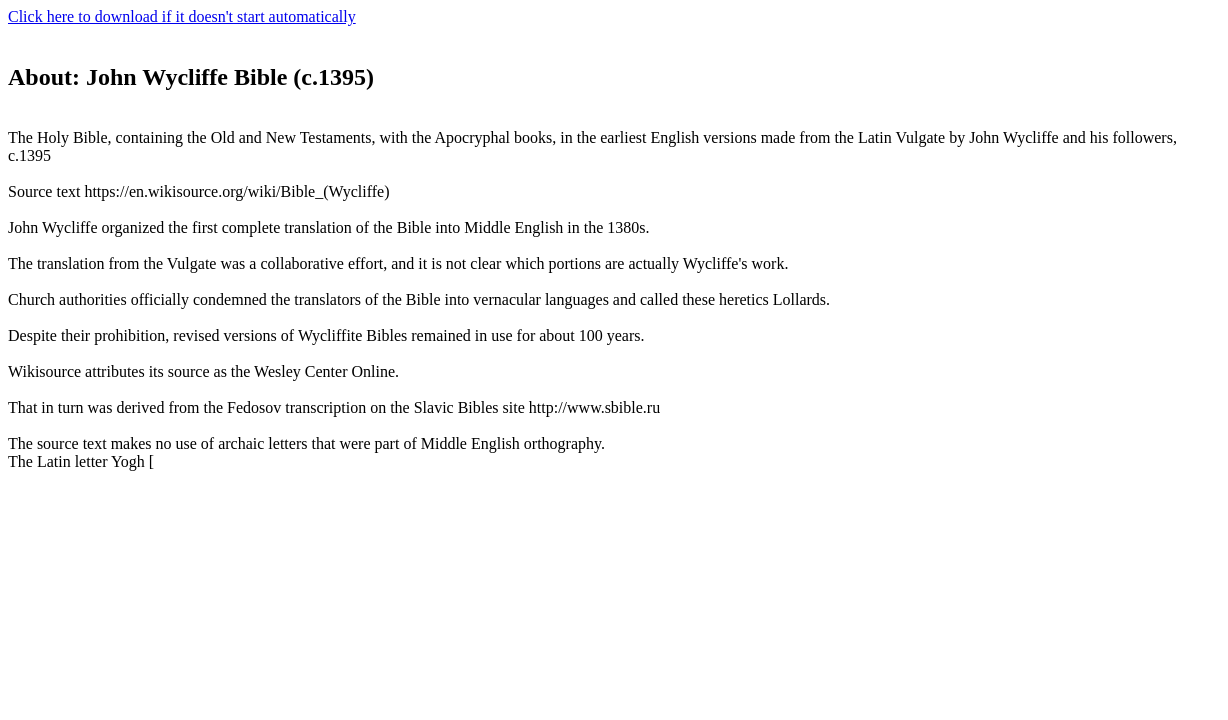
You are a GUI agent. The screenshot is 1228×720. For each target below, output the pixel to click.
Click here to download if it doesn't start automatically (182, 16)
